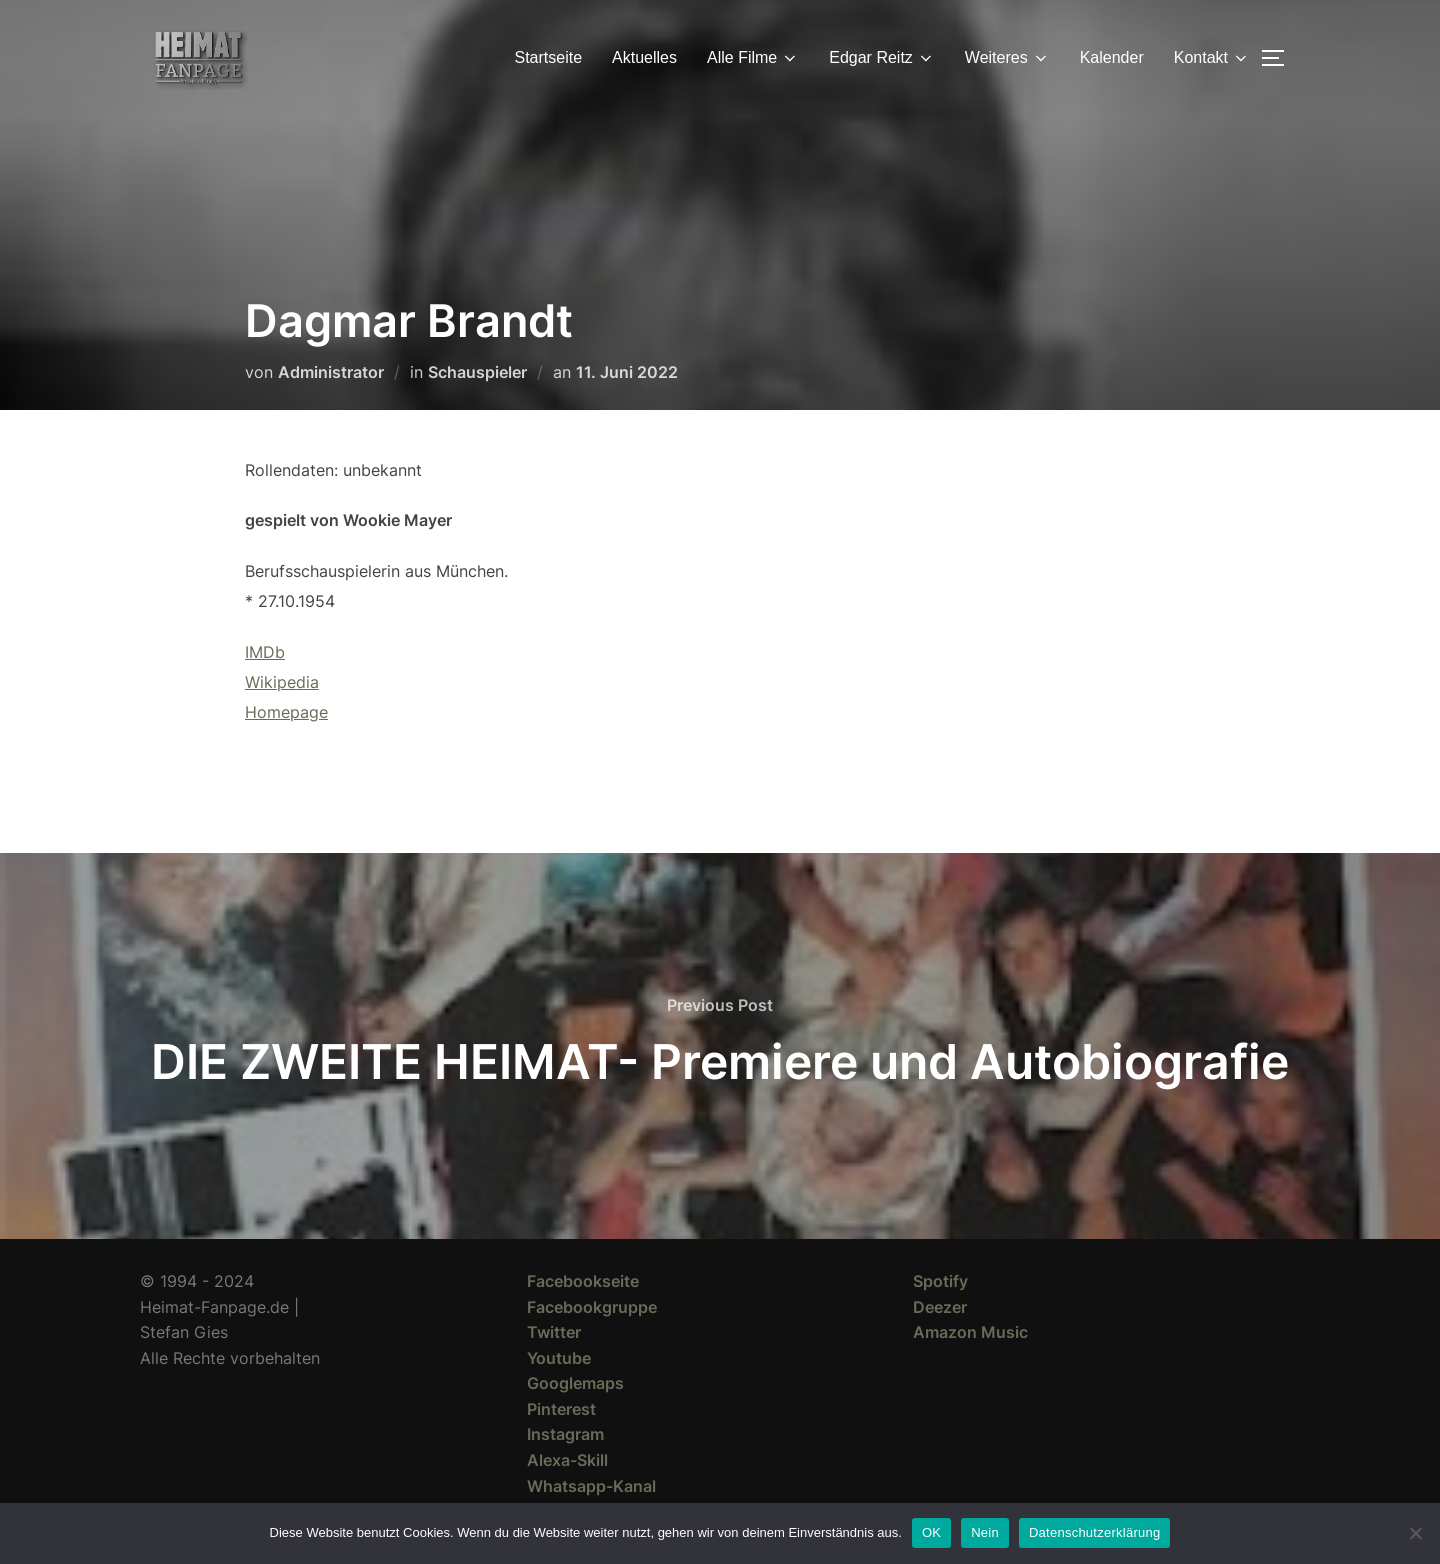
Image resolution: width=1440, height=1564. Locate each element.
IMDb (265, 652)
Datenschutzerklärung (1094, 1532)
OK (931, 1532)
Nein (985, 1532)
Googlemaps (575, 1383)
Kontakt (1212, 58)
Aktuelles (644, 57)
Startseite (549, 57)
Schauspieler (477, 372)
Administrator (331, 372)
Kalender (1112, 57)
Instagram (565, 1434)
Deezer (940, 1307)
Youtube (559, 1358)
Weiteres (1007, 58)
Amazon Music (970, 1332)
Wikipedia (282, 682)
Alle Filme (753, 58)
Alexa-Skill (567, 1460)
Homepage (286, 712)
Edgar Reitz (882, 58)
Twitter (554, 1332)
